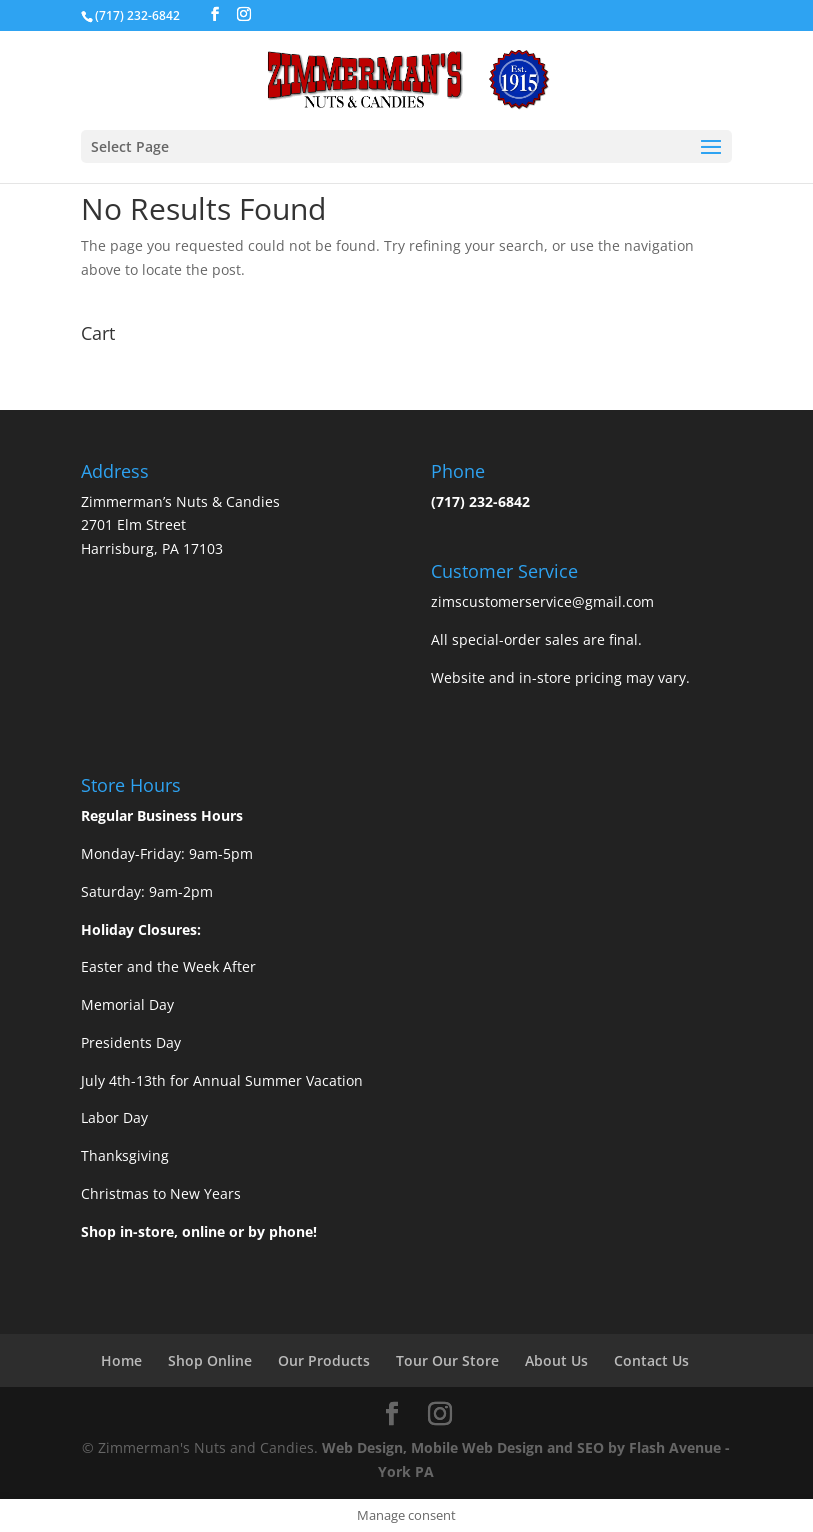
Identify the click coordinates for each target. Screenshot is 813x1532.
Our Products (324, 1360)
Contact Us (651, 1360)
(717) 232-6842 (480, 501)
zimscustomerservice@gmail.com (542, 601)
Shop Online (210, 1360)
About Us (556, 1360)
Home (121, 1360)
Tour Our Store (447, 1360)
